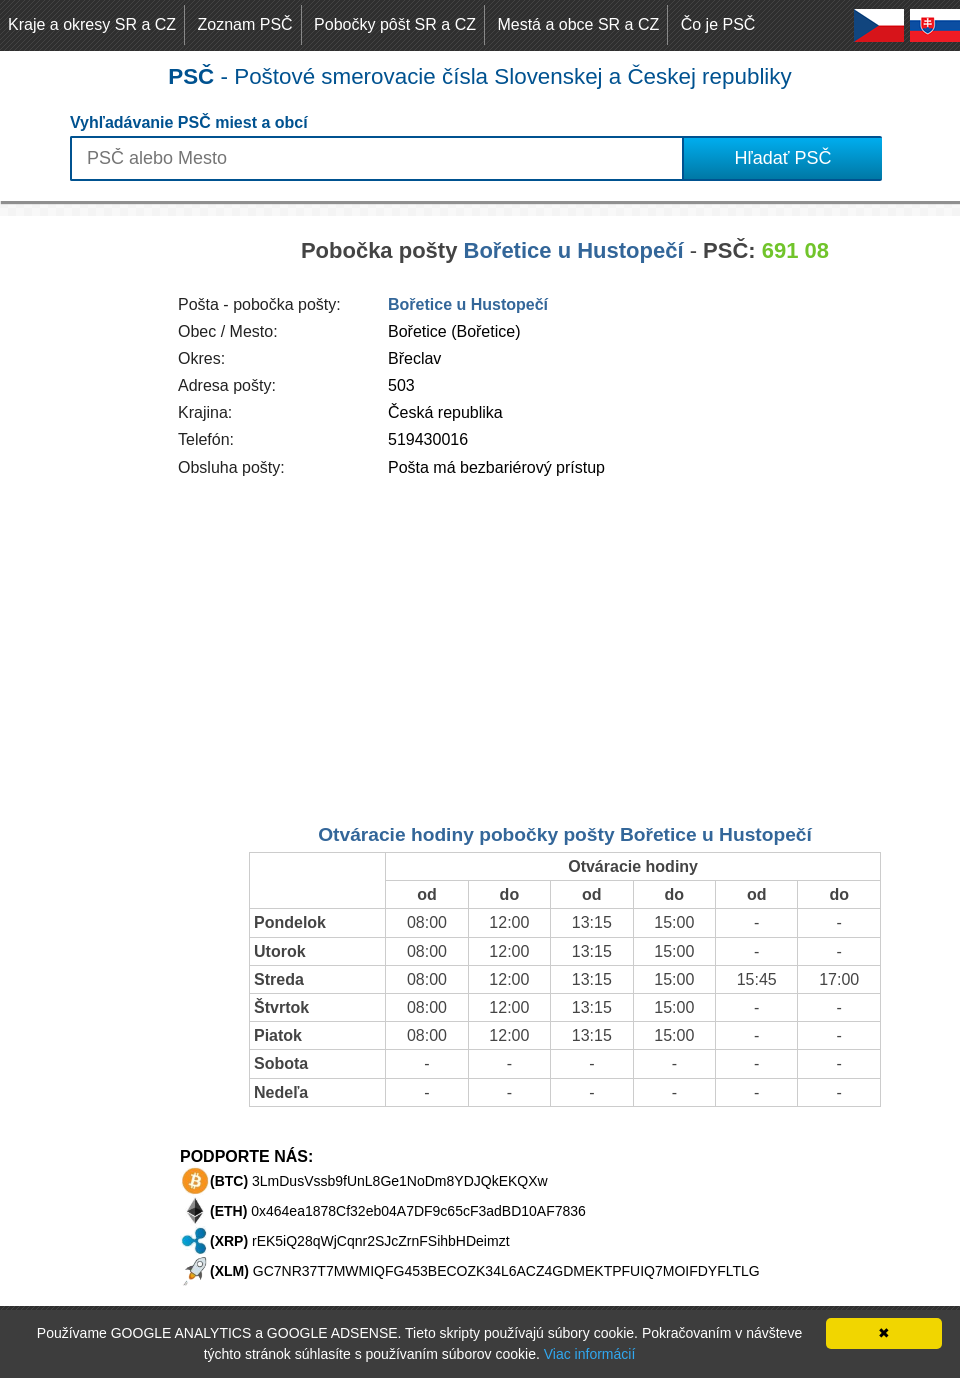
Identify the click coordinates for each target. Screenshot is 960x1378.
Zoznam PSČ (245, 24)
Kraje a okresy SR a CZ (92, 24)
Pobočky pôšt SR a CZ (395, 24)
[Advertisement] (80, 516)
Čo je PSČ (718, 24)
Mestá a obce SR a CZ (578, 24)
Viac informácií (590, 1354)
